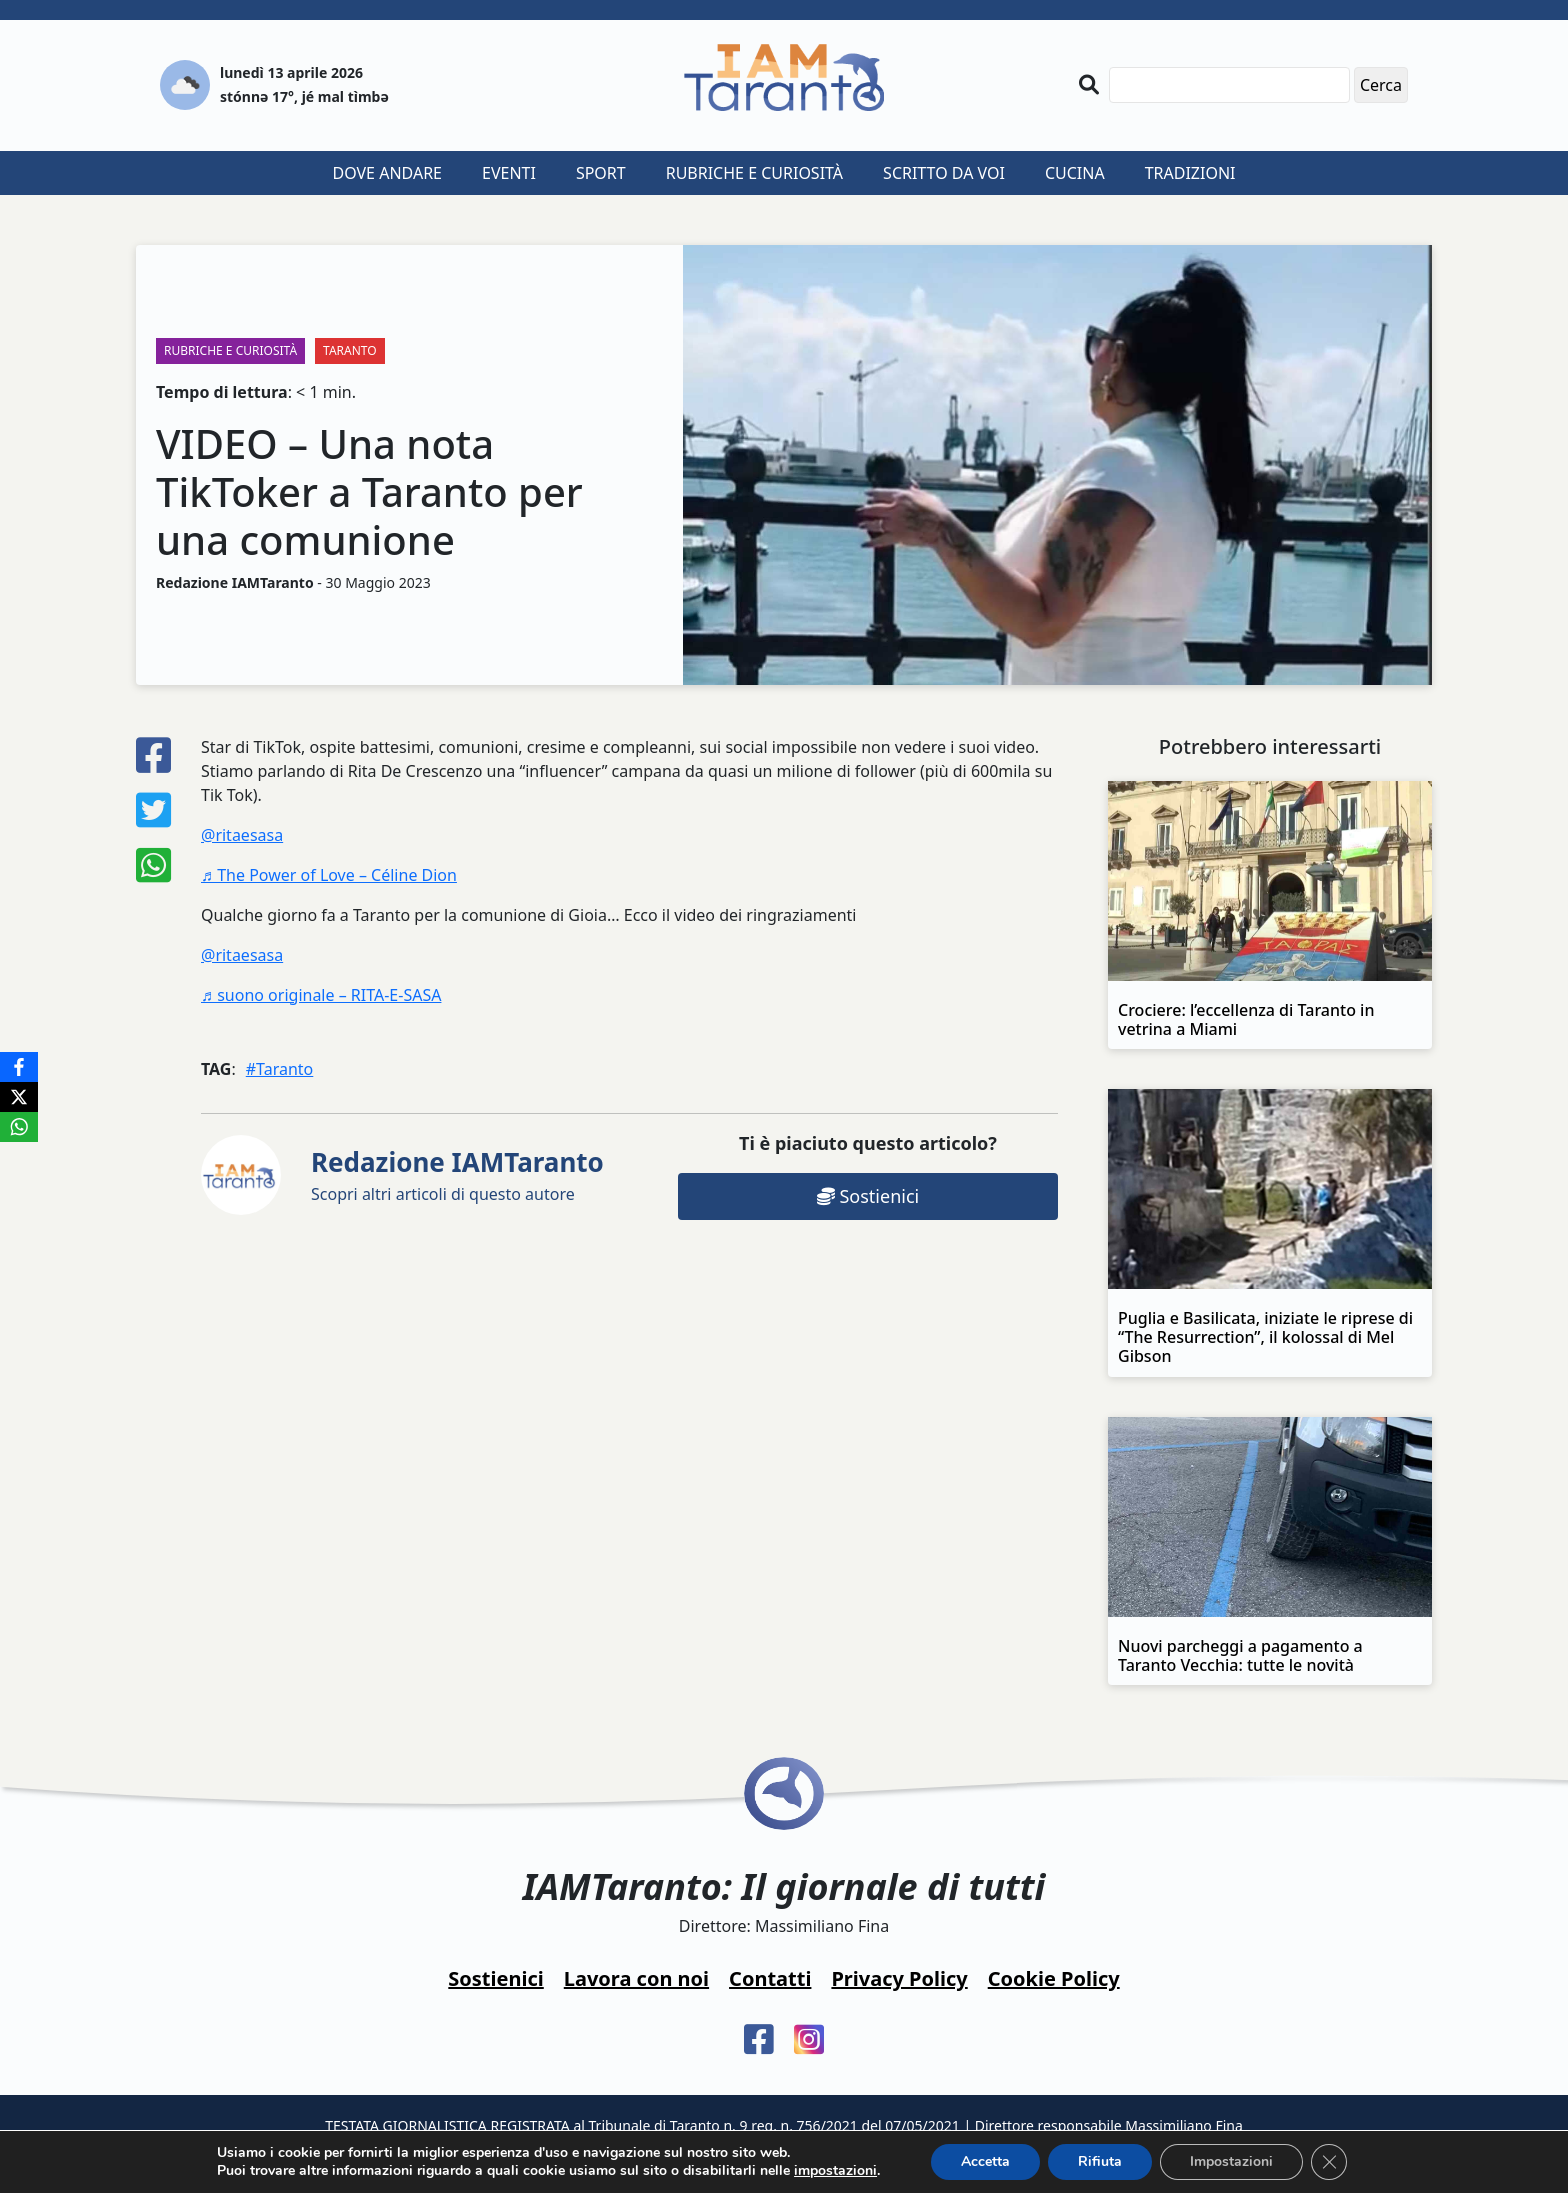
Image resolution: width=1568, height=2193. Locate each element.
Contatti (770, 1978)
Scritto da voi (944, 173)
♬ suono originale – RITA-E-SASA (321, 995)
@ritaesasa (242, 835)
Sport (601, 173)
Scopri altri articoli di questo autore (457, 1174)
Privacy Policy (899, 1978)
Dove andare (388, 173)
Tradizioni (1190, 173)
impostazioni (835, 2171)
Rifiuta (1100, 2161)
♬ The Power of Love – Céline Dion (329, 875)
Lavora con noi (636, 1978)
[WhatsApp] (19, 1127)
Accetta (985, 2161)
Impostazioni (1231, 2161)
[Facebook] (19, 1067)
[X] (19, 1097)
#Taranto (280, 1069)
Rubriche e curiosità (754, 173)
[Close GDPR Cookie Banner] (1329, 2162)
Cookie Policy (1054, 1978)
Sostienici (868, 1196)
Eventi (509, 173)
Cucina (1075, 173)
